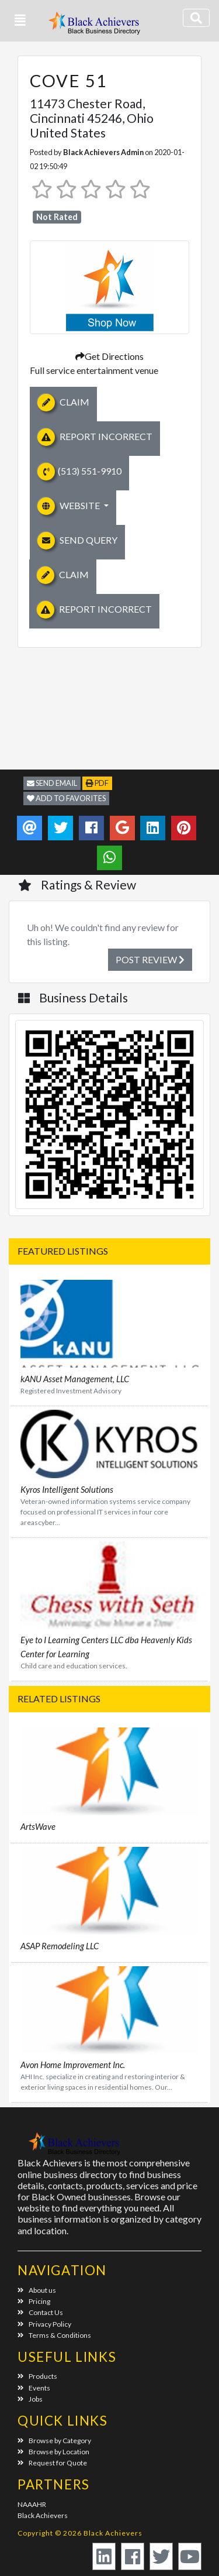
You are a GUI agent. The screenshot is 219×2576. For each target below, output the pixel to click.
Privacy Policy (44, 2324)
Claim (63, 402)
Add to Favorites (66, 798)
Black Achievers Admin (103, 152)
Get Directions (109, 356)
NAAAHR (32, 2504)
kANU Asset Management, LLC (74, 1378)
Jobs (30, 2399)
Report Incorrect (94, 437)
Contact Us (40, 2312)
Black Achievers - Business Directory (95, 26)
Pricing (34, 2301)
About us (37, 2290)
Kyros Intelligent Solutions (66, 1489)
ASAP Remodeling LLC (59, 1945)
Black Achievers (43, 2515)
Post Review (150, 959)
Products (37, 2376)
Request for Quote (52, 2462)
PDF (97, 783)
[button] (20, 20)
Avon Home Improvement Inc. (72, 2064)
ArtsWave (37, 1826)
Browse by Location (53, 2451)
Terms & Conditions (54, 2335)
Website (69, 506)
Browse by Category (54, 2440)
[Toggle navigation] (196, 18)
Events (34, 2387)
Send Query (77, 540)
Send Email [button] (52, 783)
